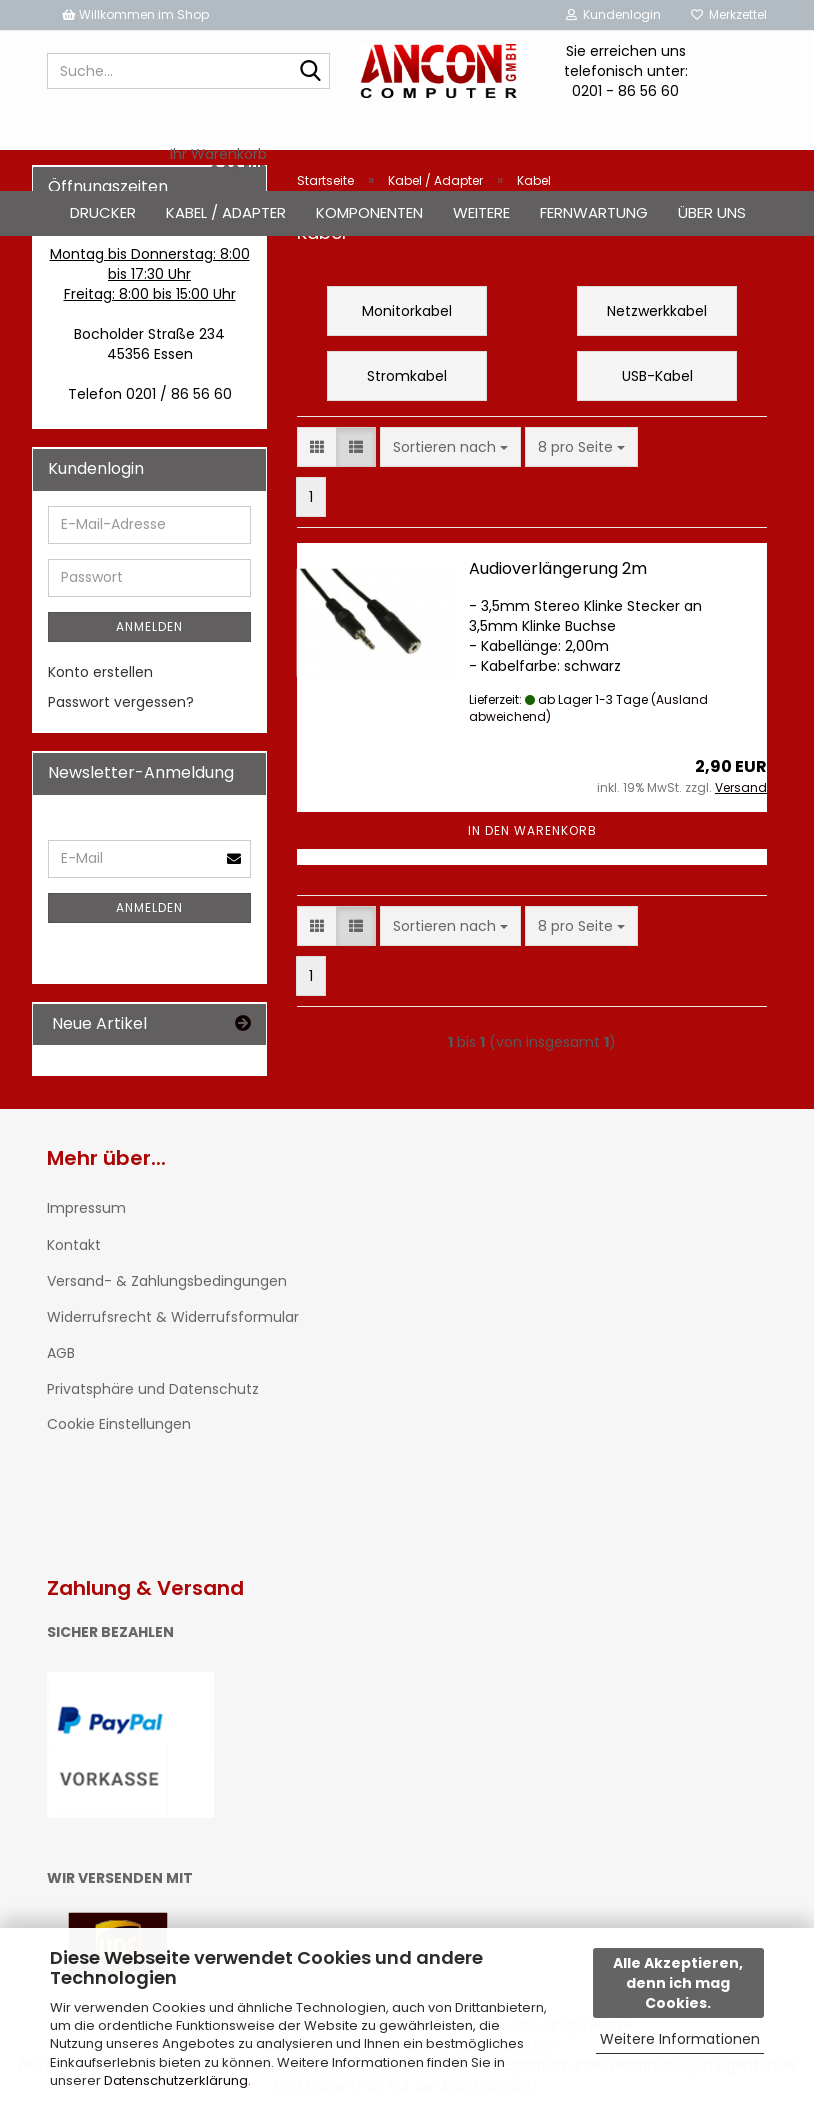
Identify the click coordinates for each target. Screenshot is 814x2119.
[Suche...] (311, 72)
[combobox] (450, 447)
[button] (317, 447)
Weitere (481, 212)
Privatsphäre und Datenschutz (153, 1389)
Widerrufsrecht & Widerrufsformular (173, 1317)
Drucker (103, 212)
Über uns (712, 212)
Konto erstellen (100, 672)
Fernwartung (594, 212)
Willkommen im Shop (135, 14)
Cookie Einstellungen (119, 1424)
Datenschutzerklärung (176, 2080)
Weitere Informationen (680, 2039)
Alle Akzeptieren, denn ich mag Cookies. (678, 1983)
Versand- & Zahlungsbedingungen (167, 1281)
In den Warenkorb (532, 830)
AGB (61, 1353)
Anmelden (149, 626)
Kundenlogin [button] (613, 14)
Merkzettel (729, 14)
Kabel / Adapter (226, 212)
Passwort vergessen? (121, 702)
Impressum (86, 1208)
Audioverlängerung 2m (558, 568)
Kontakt (74, 1245)
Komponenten (369, 212)
